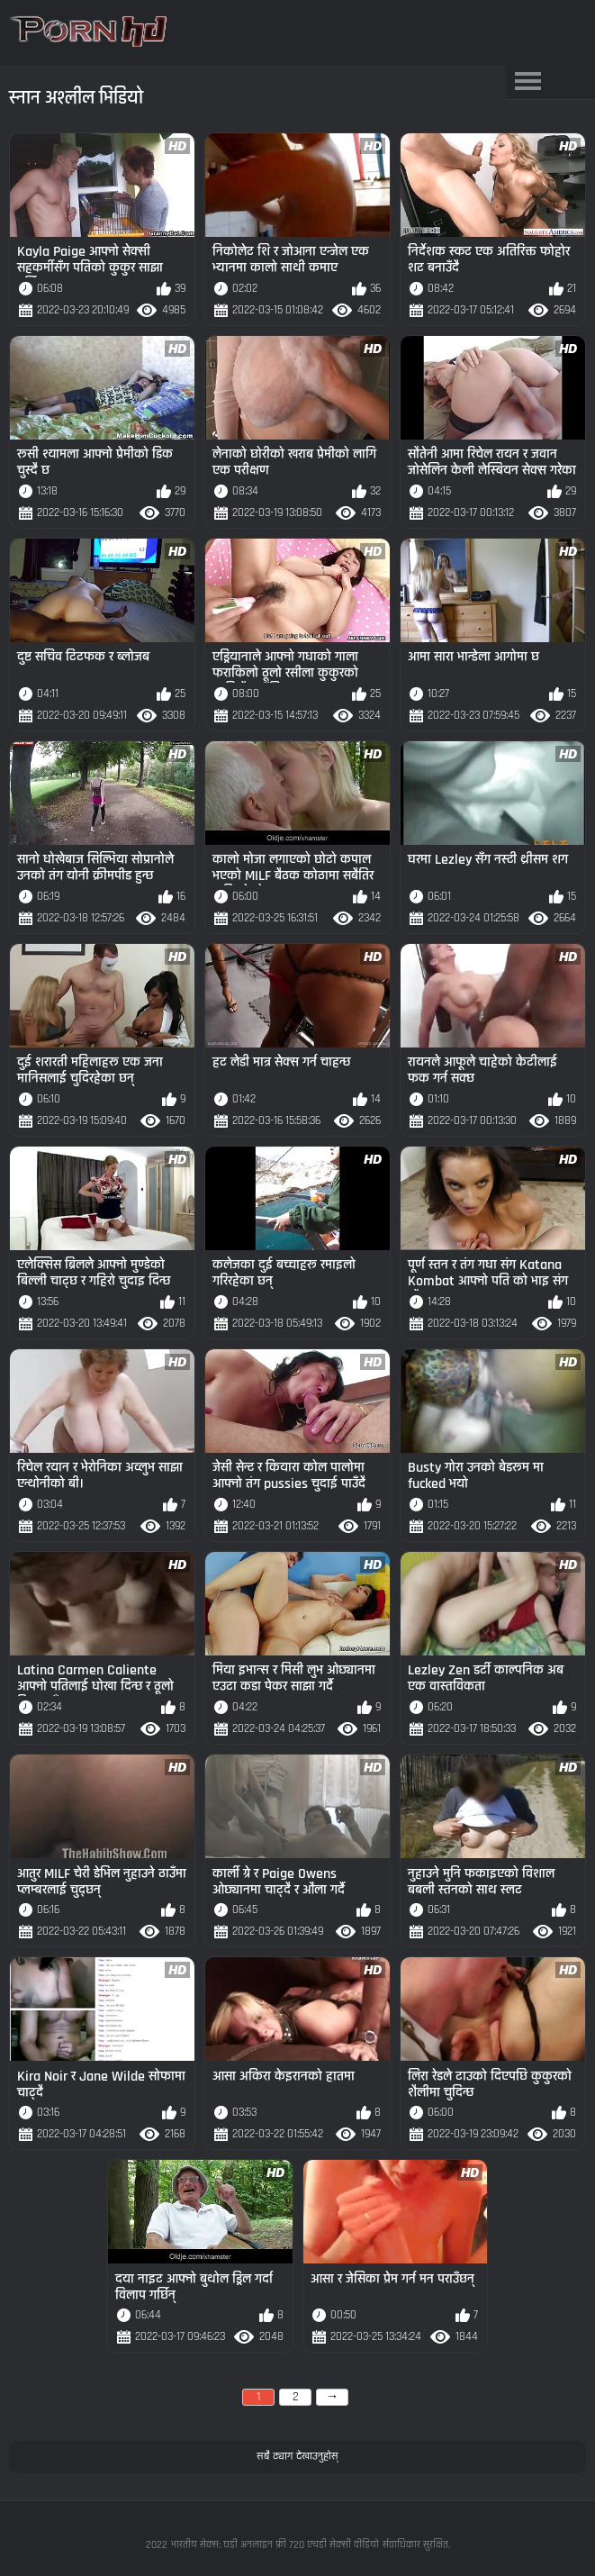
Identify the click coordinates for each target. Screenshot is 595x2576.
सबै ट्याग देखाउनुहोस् (297, 2456)
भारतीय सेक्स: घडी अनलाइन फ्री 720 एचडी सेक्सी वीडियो (275, 2545)
